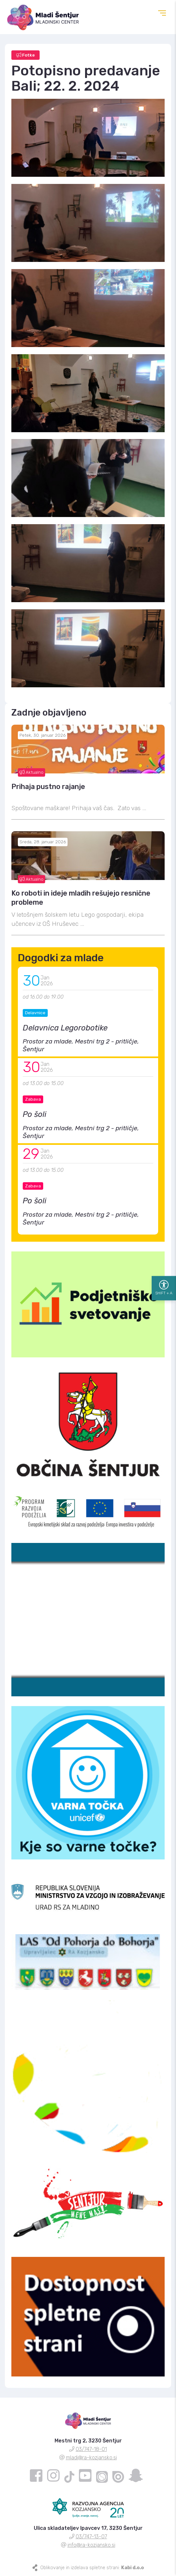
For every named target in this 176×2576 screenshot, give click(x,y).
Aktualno (31, 772)
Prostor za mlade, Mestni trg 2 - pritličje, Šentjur (81, 1045)
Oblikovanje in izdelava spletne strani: (92, 2567)
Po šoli (34, 1114)
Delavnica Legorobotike (65, 1027)
